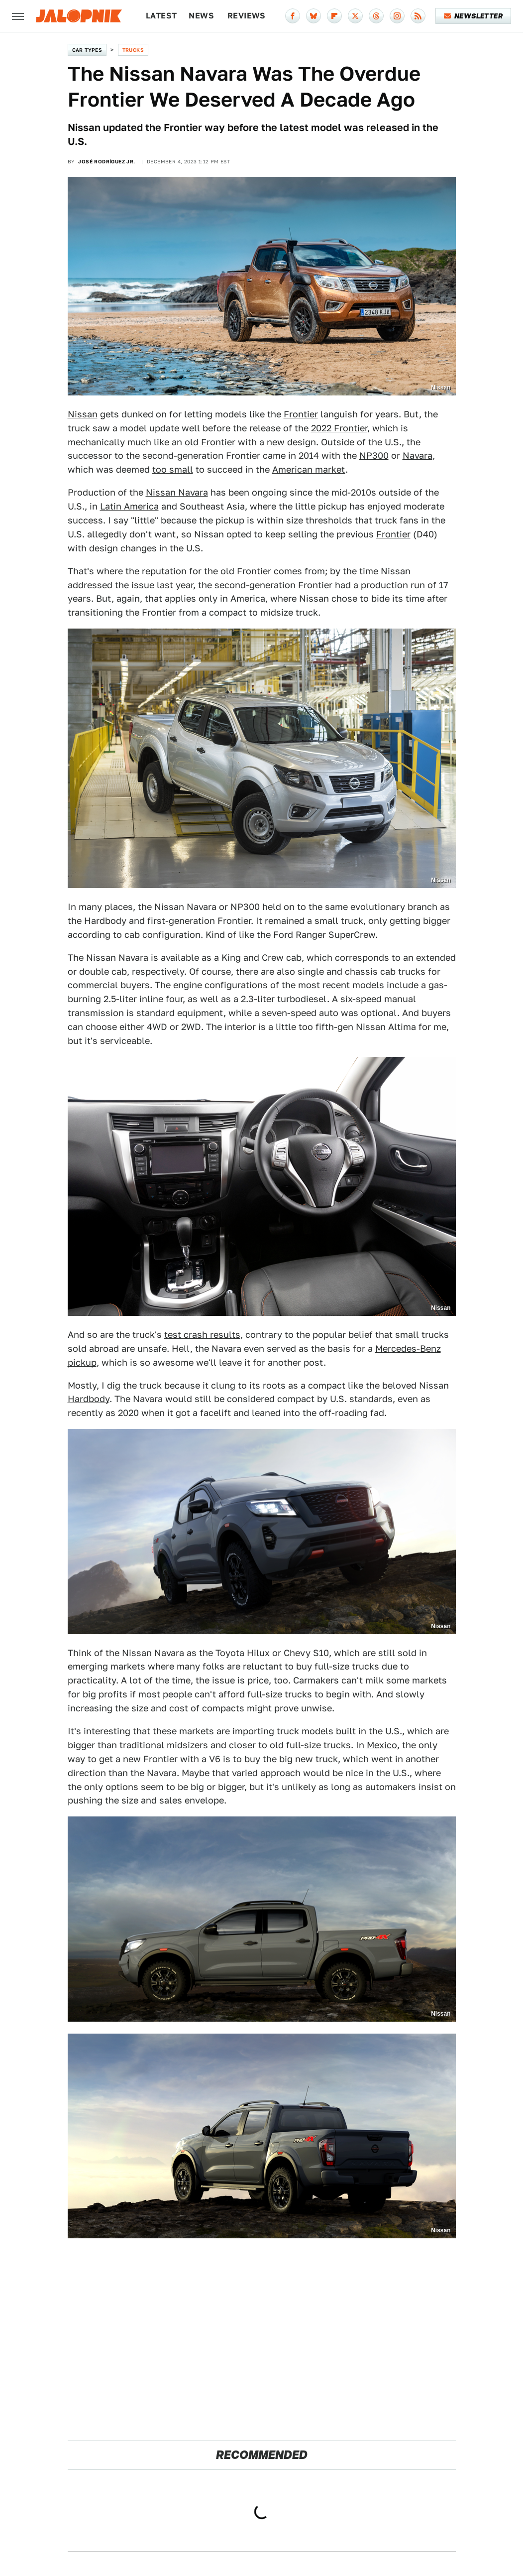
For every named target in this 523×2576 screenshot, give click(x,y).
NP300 (374, 455)
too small (172, 469)
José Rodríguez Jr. (106, 161)
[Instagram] (397, 15)
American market (308, 469)
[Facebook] (292, 15)
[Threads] (376, 15)
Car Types (87, 50)
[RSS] (418, 15)
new (276, 442)
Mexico (382, 1745)
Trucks (133, 50)
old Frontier (210, 442)
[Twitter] (355, 15)
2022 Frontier (339, 428)
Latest (161, 15)
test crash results (202, 1334)
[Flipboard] (334, 15)
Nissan (83, 414)
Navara (417, 455)
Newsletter (473, 16)
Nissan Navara (177, 492)
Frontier (301, 414)
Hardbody (88, 1399)
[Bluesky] (313, 15)
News (201, 15)
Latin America (129, 506)
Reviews (246, 15)
